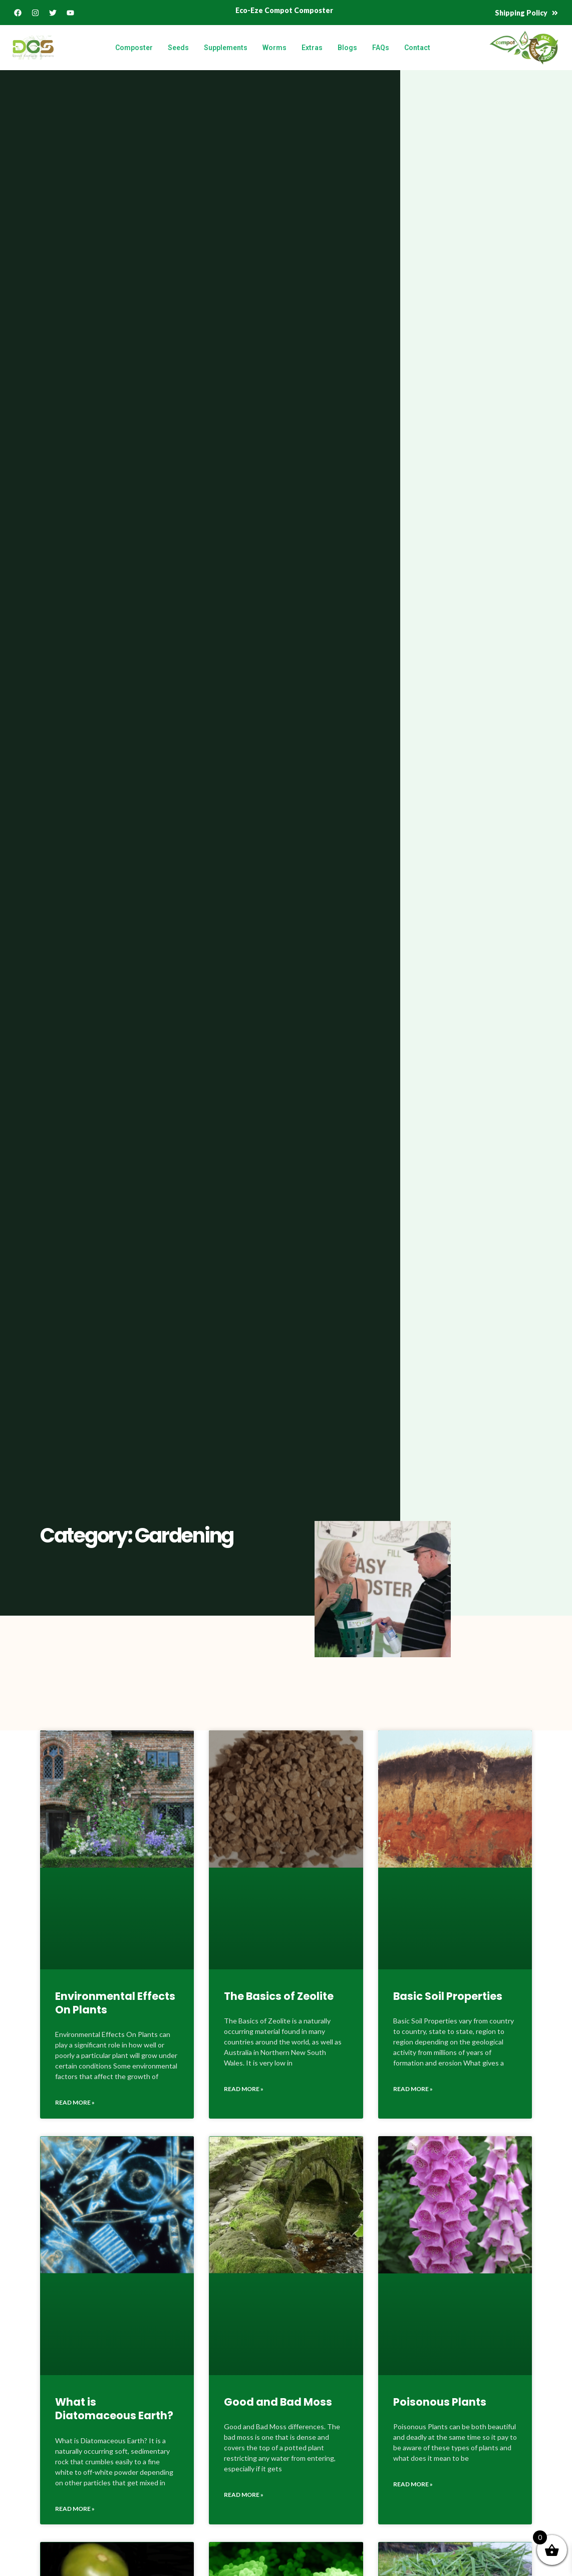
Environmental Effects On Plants (115, 2003)
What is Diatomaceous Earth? (114, 2409)
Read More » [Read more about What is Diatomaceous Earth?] (75, 2508)
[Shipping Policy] (554, 13)
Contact (417, 48)
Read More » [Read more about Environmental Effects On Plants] (75, 2102)
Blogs (347, 48)
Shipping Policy (521, 13)
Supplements (225, 48)
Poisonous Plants (439, 2402)
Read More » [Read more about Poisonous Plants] (413, 2484)
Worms (274, 48)
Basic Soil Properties (447, 1996)
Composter (134, 48)
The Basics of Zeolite (279, 1996)
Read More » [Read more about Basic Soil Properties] (413, 2089)
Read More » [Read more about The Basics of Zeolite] (243, 2089)
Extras (312, 48)
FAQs (380, 48)
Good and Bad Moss (278, 2402)
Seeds (178, 48)
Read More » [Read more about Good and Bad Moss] (243, 2494)
